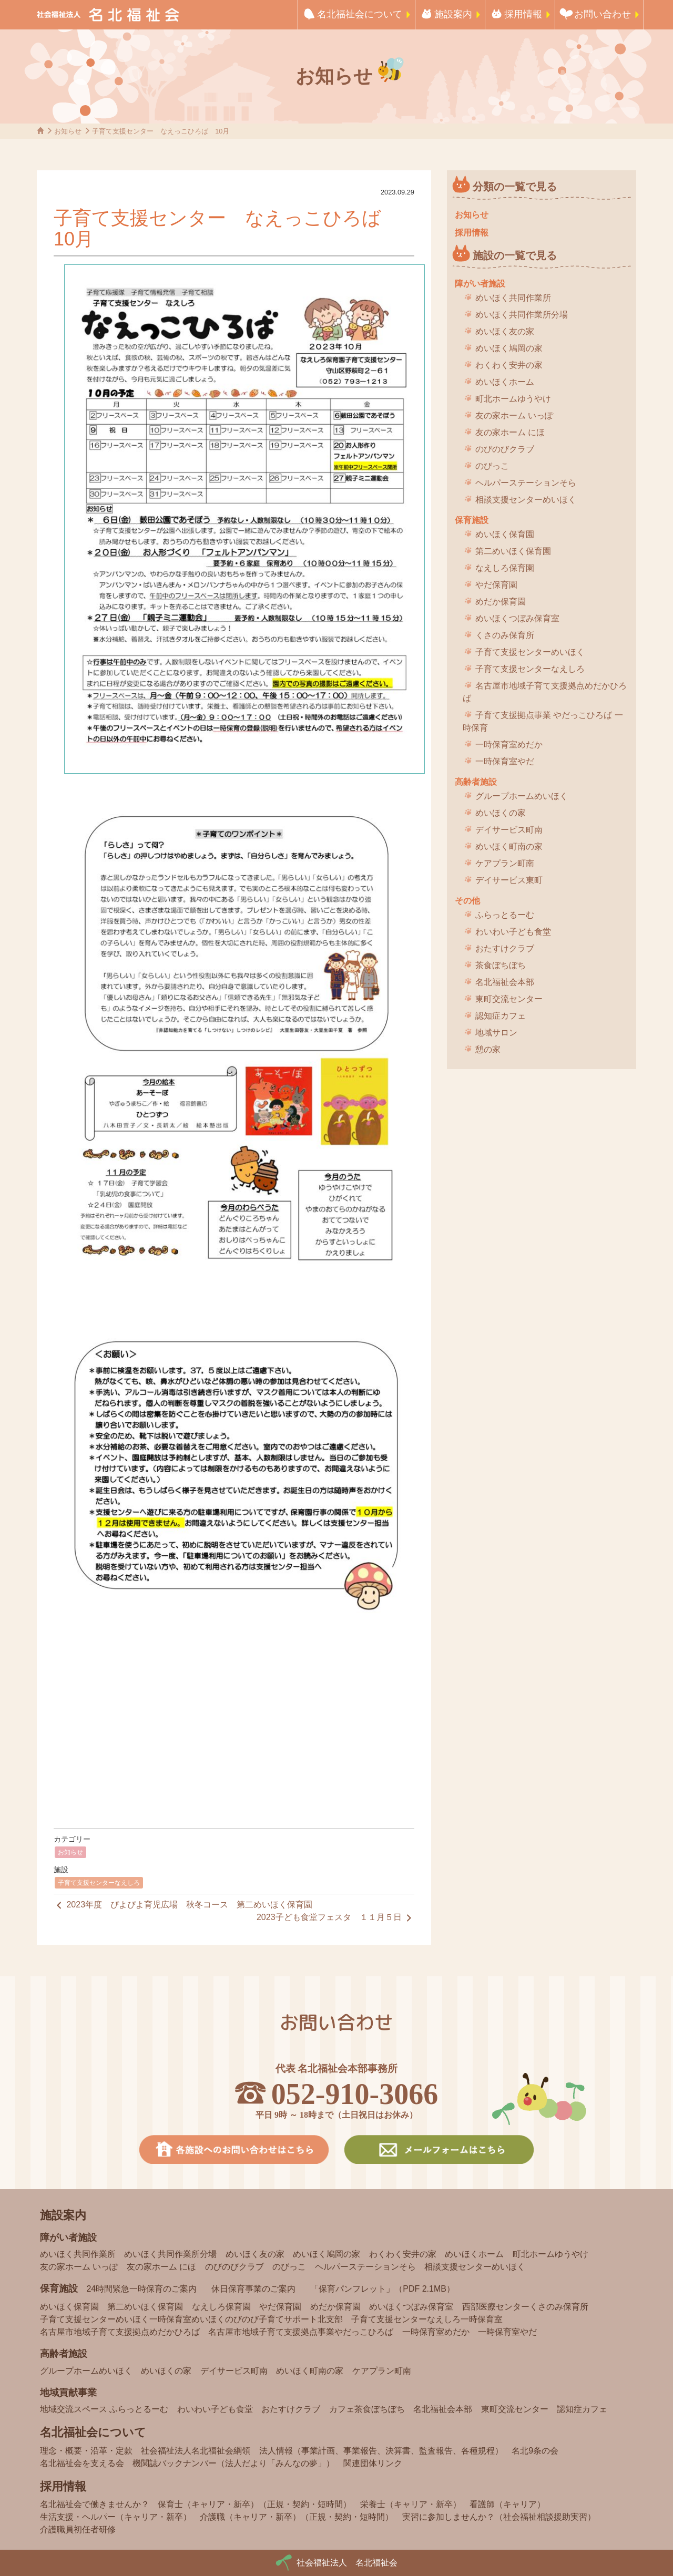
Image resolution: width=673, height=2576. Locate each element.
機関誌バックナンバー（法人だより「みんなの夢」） (233, 2463)
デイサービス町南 (509, 829)
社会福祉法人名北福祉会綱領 (195, 2450)
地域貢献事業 (68, 2392)
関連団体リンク (372, 2463)
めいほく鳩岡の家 (509, 348)
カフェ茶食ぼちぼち (367, 2409)
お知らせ (70, 1852)
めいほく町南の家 (509, 846)
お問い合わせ (602, 14)
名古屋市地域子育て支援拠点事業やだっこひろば (300, 2331)
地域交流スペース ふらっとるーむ (104, 2409)
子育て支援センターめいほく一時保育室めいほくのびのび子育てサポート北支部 (191, 2319)
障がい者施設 (480, 283)
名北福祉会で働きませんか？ (94, 2504)
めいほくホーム (504, 381)
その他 (467, 900)
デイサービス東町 (509, 880)
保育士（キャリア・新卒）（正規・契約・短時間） (254, 2504)
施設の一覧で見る (515, 255)
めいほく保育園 (504, 534)
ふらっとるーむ (504, 914)
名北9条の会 (535, 2450)
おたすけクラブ (504, 948)
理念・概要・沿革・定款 (86, 2450)
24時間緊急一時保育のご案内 (141, 2288)
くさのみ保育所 (504, 635)
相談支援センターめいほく (525, 499)
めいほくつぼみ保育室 (517, 618)
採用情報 (523, 14)
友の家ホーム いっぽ (514, 415)
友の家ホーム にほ (510, 432)
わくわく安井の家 (509, 365)
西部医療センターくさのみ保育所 (525, 2306)
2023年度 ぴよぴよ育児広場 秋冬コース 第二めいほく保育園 (183, 1905)
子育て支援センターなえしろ (99, 1882)
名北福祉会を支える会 (82, 2463)
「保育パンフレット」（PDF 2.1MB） (382, 2288)
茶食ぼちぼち (500, 965)
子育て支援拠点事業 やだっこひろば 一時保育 (543, 721)
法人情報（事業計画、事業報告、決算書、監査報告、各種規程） (381, 2450)
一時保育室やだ (504, 761)
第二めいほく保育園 (513, 551)
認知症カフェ (500, 1015)
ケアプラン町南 (504, 863)
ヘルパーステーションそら (525, 482)
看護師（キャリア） (507, 2504)
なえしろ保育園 (504, 567)
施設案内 (453, 14)
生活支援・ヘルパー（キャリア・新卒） (115, 2516)
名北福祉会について (359, 14)
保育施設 (471, 520)
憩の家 (488, 1049)
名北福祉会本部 (504, 982)
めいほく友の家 (504, 331)
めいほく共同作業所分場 (521, 314)
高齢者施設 (476, 781)
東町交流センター (509, 998)
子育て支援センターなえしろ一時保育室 (427, 2319)
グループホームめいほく (521, 796)
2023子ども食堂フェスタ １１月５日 (335, 1918)
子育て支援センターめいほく (530, 652)
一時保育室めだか (509, 744)
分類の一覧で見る (515, 186)
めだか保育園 (500, 601)
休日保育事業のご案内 (253, 2288)
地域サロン (496, 1032)
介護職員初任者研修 (78, 2529)
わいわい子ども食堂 (513, 931)
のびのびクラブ (504, 449)
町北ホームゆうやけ (513, 398)
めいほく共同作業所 (513, 297)
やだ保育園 (496, 584)
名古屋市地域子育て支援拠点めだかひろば (545, 692)
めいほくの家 (500, 812)
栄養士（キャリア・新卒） (410, 2504)
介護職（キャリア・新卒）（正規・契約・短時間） (296, 2516)
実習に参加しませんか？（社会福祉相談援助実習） (499, 2516)
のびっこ (492, 465)
